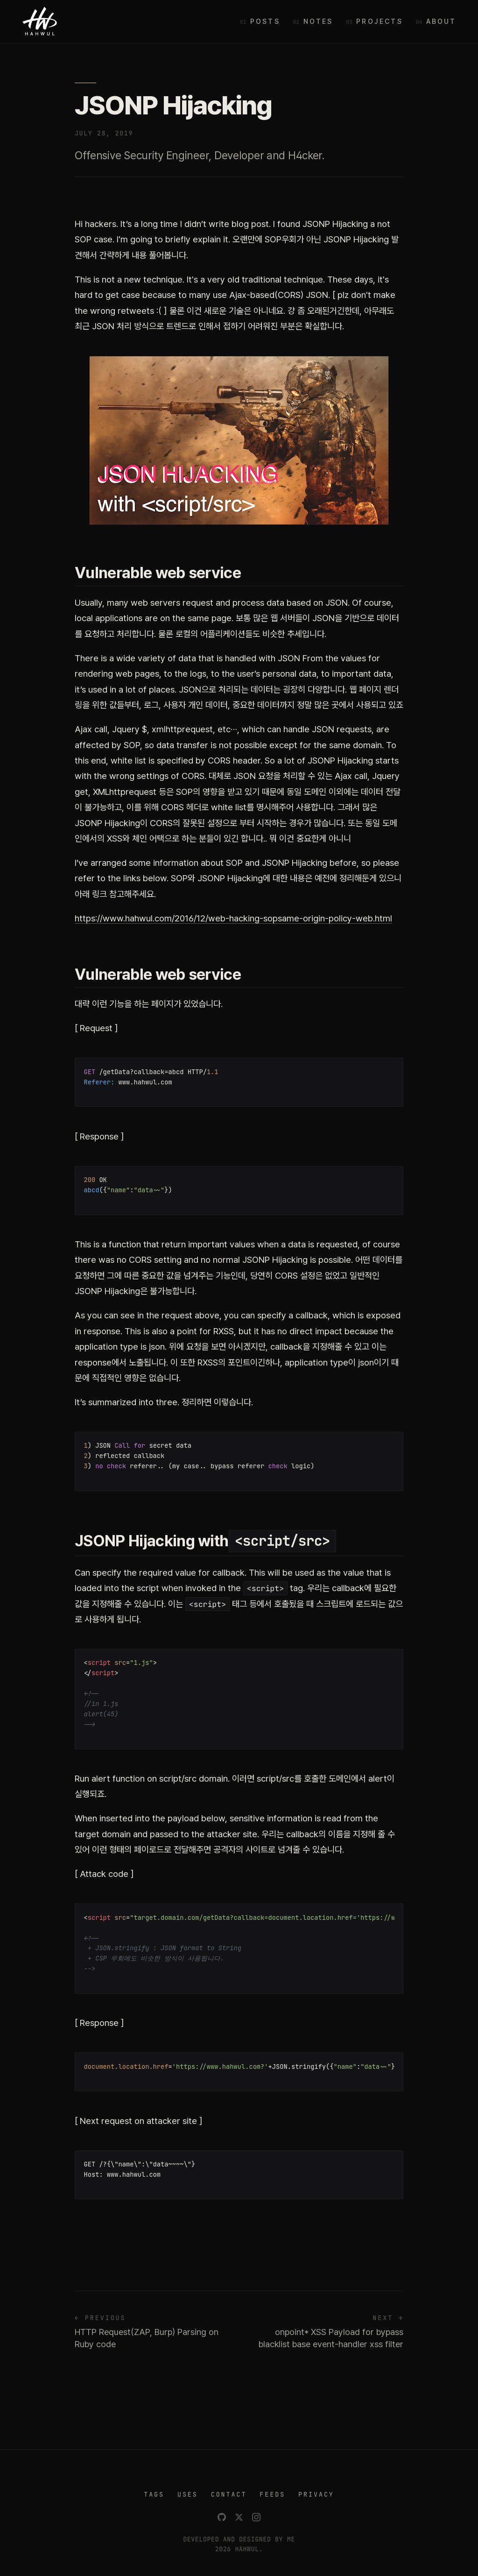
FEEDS (272, 2494)
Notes (318, 21)
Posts (265, 21)
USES (187, 2494)
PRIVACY (316, 2494)
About (441, 21)
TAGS (154, 2494)
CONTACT (229, 2494)
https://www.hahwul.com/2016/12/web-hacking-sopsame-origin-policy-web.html (233, 918)
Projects (379, 21)
